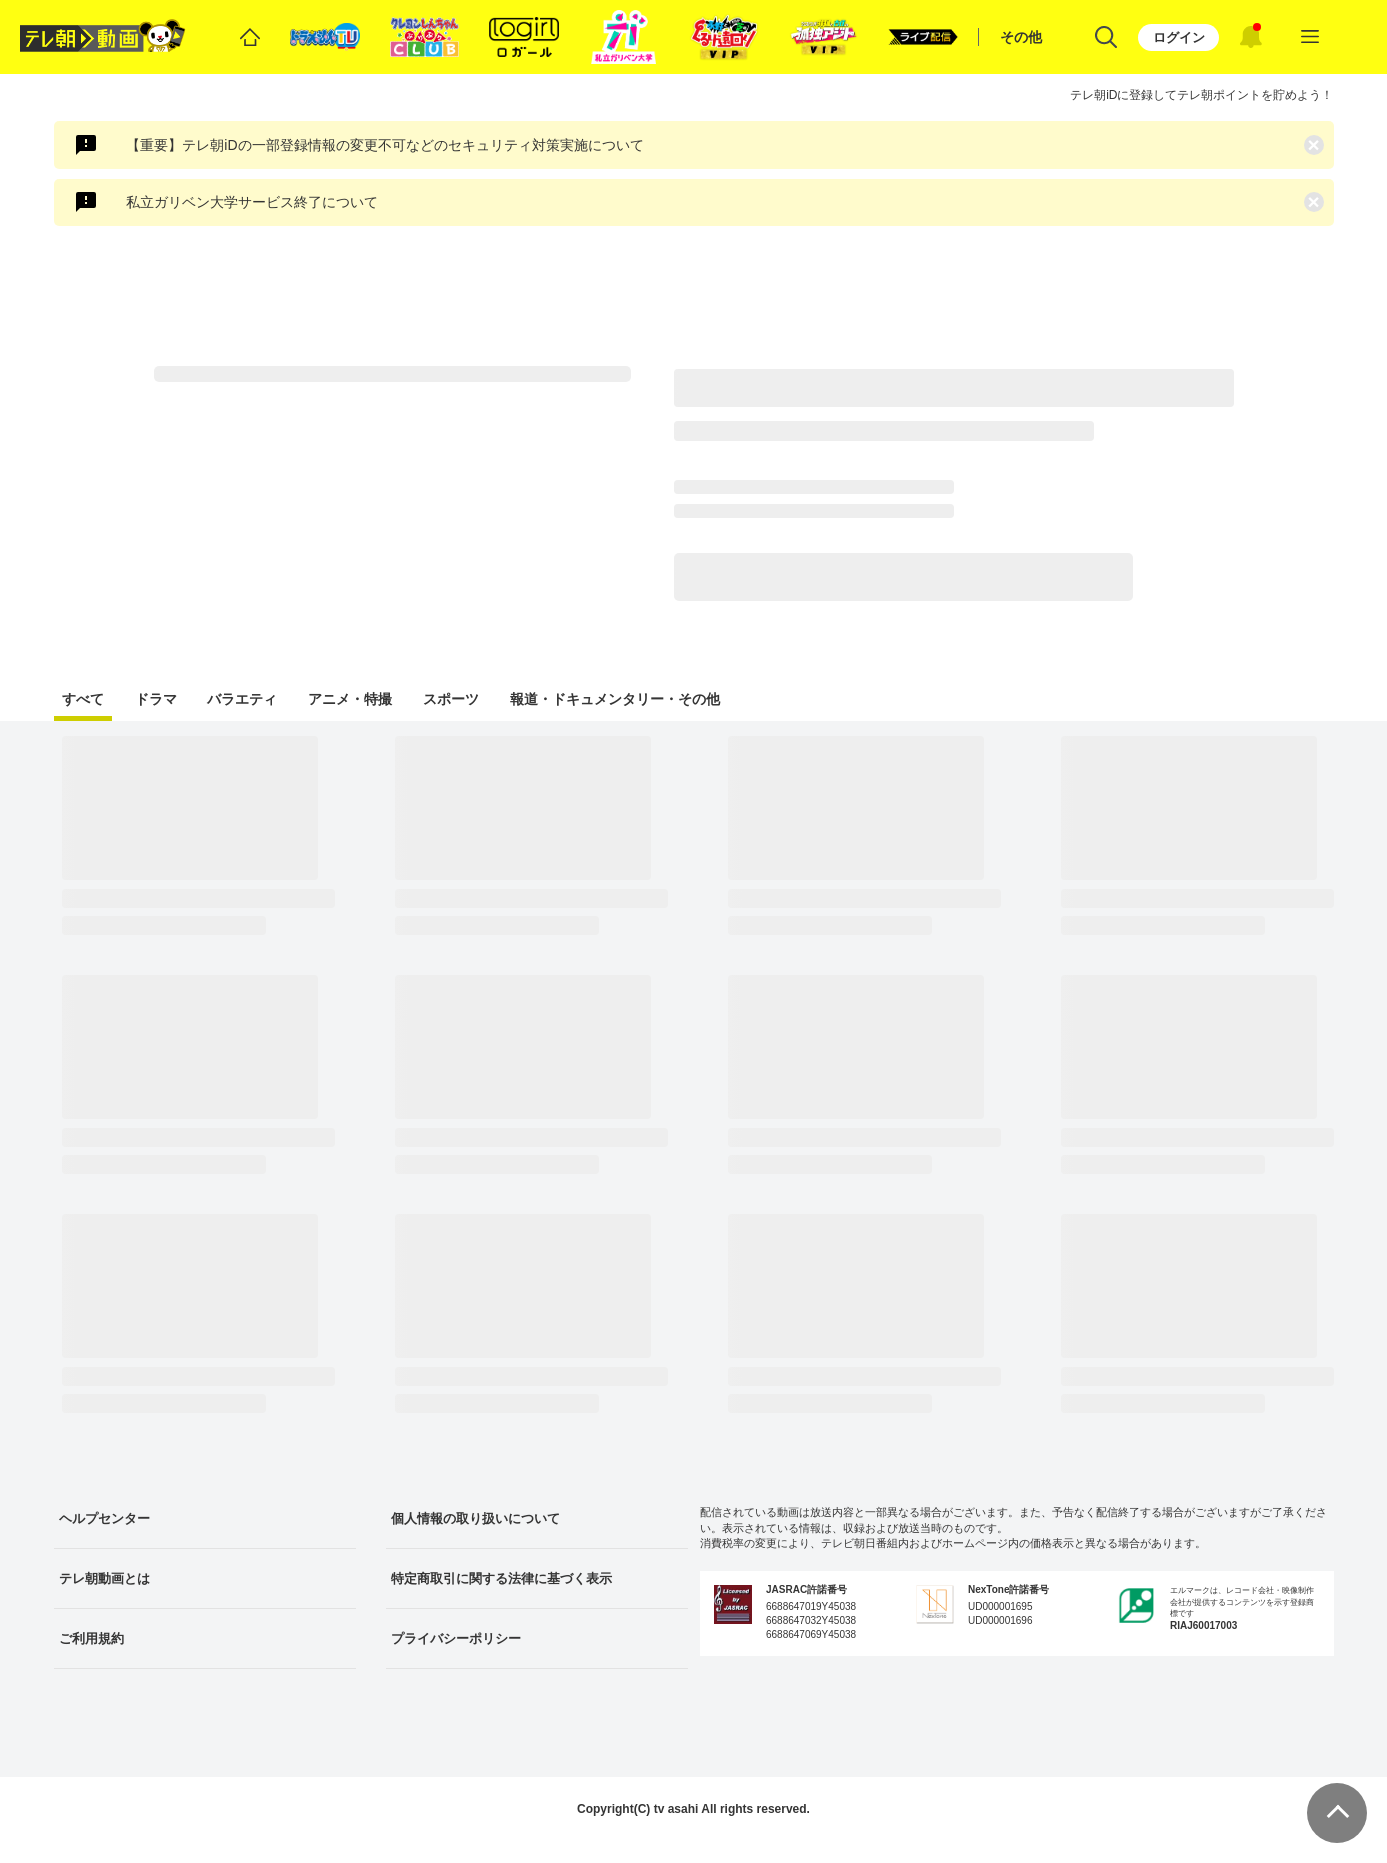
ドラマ (156, 699)
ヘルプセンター (104, 1518)
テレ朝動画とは (104, 1578)
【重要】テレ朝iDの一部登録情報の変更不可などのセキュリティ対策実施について (384, 145)
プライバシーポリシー (456, 1638)
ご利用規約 (91, 1638)
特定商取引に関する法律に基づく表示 (501, 1578)
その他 (1021, 37)
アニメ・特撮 (350, 699)
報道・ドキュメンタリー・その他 (615, 699)
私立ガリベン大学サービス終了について (252, 202)
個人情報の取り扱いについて (475, 1518)
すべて (83, 699)
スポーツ (451, 699)
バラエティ (242, 699)
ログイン (1179, 37)
